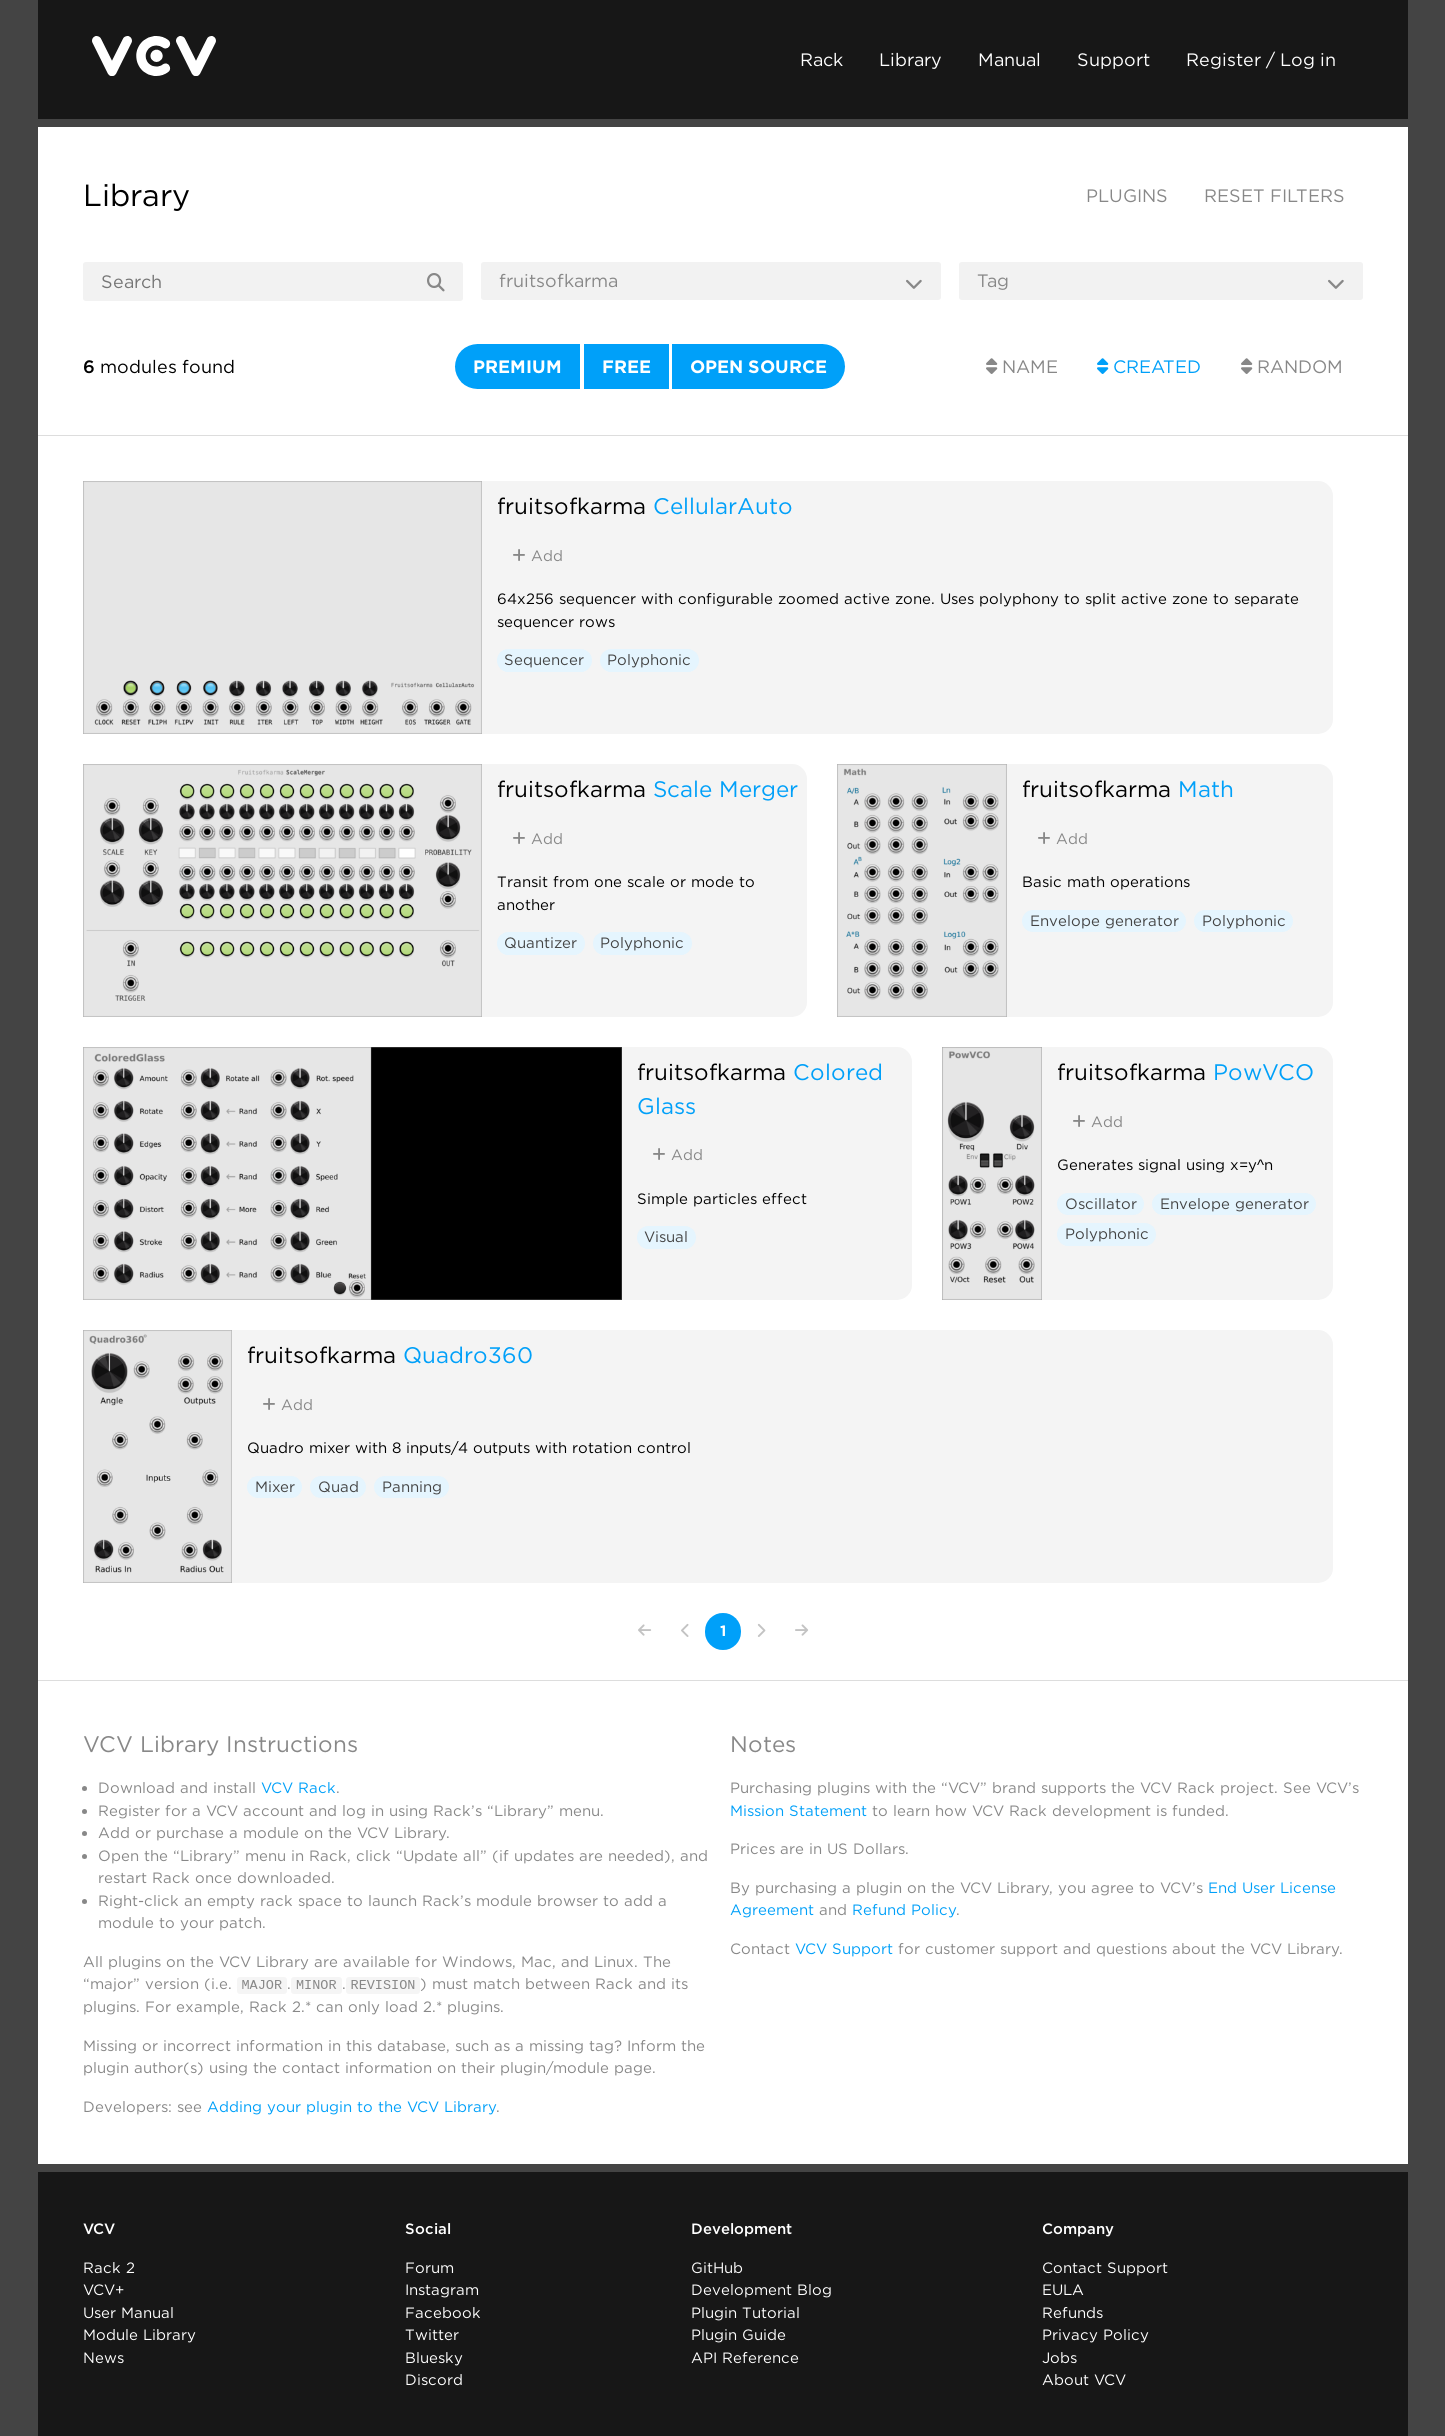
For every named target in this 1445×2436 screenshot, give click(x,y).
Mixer (275, 1487)
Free (626, 366)
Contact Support (1105, 2267)
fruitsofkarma (571, 505)
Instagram (442, 2290)
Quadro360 (468, 1354)
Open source (758, 366)
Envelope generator (1104, 921)
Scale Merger (725, 788)
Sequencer (544, 660)
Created (1149, 366)
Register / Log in (1261, 59)
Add (537, 556)
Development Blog (761, 2290)
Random (1292, 366)
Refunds (1072, 2312)
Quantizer (540, 943)
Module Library (139, 2335)
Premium (517, 366)
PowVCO (1263, 1071)
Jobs (1059, 2357)
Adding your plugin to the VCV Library (351, 2106)
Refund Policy (904, 1910)
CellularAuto (723, 505)
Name (1022, 366)
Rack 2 (109, 2267)
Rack (821, 59)
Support (1113, 59)
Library (910, 59)
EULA (1063, 2290)
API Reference (745, 2357)
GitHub (717, 2267)
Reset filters (1274, 195)
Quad (338, 1487)
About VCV (1084, 2380)
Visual (666, 1237)
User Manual (128, 2312)
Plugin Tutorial (745, 2312)
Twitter (432, 2335)
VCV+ (103, 2290)
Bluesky (434, 2357)
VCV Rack (298, 1788)
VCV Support (844, 1949)
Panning (412, 1487)
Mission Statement (798, 1811)
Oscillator (1101, 1204)
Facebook (443, 2312)
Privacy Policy (1095, 2335)
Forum (429, 2267)
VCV (99, 2229)
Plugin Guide (738, 2335)
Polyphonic (649, 660)
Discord (434, 2380)
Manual (1009, 59)
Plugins (1127, 195)
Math (1206, 788)
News (103, 2357)
